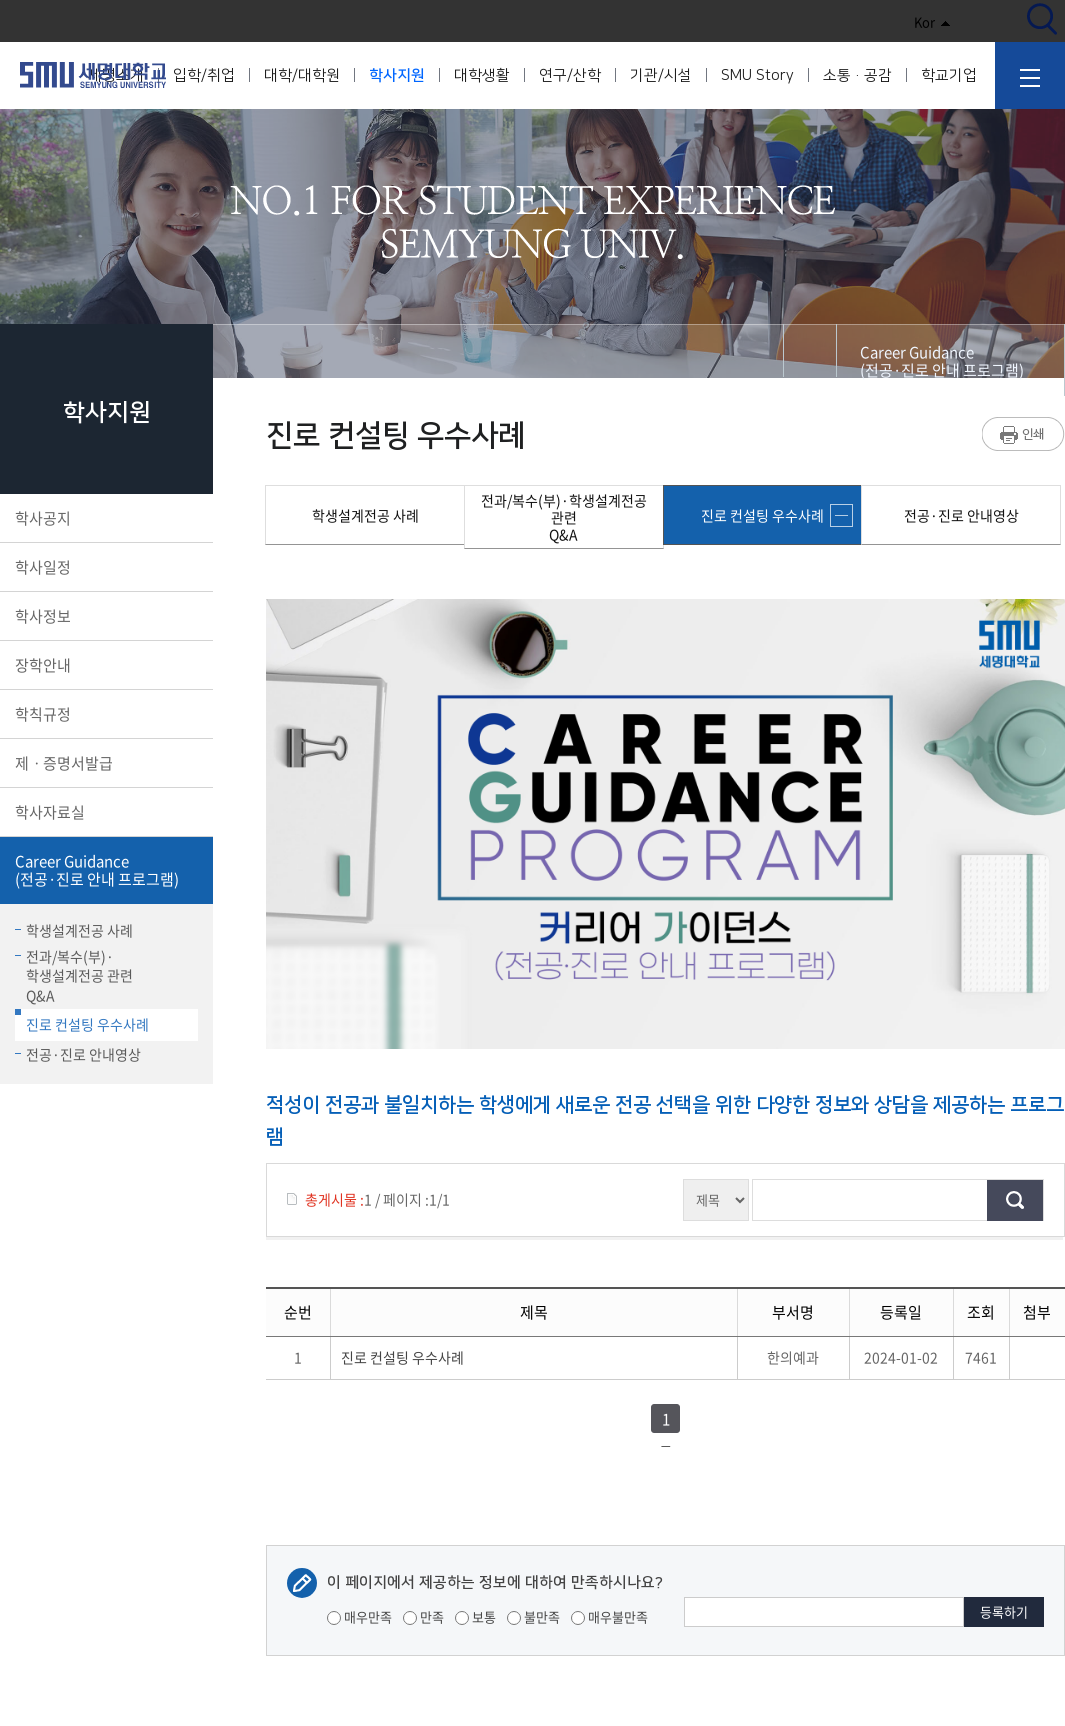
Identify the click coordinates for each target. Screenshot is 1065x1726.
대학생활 (482, 75)
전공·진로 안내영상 (78, 1054)
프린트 (1023, 434)
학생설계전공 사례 (74, 930)
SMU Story (757, 75)
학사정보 (104, 616)
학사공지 (104, 518)
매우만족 (359, 1616)
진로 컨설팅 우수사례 (82, 1021)
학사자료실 (104, 812)
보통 (475, 1616)
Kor (932, 21)
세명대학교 (93, 75)
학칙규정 (104, 714)
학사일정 (104, 567)
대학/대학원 (302, 75)
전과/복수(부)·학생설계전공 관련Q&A (74, 975)
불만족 (533, 1616)
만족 (423, 1616)
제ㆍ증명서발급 (104, 763)
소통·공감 (857, 75)
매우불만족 (609, 1616)
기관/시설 (661, 75)
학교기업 (949, 75)
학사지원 (397, 75)
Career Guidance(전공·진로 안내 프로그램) (104, 870)
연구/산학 (570, 75)
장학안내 (104, 665)
